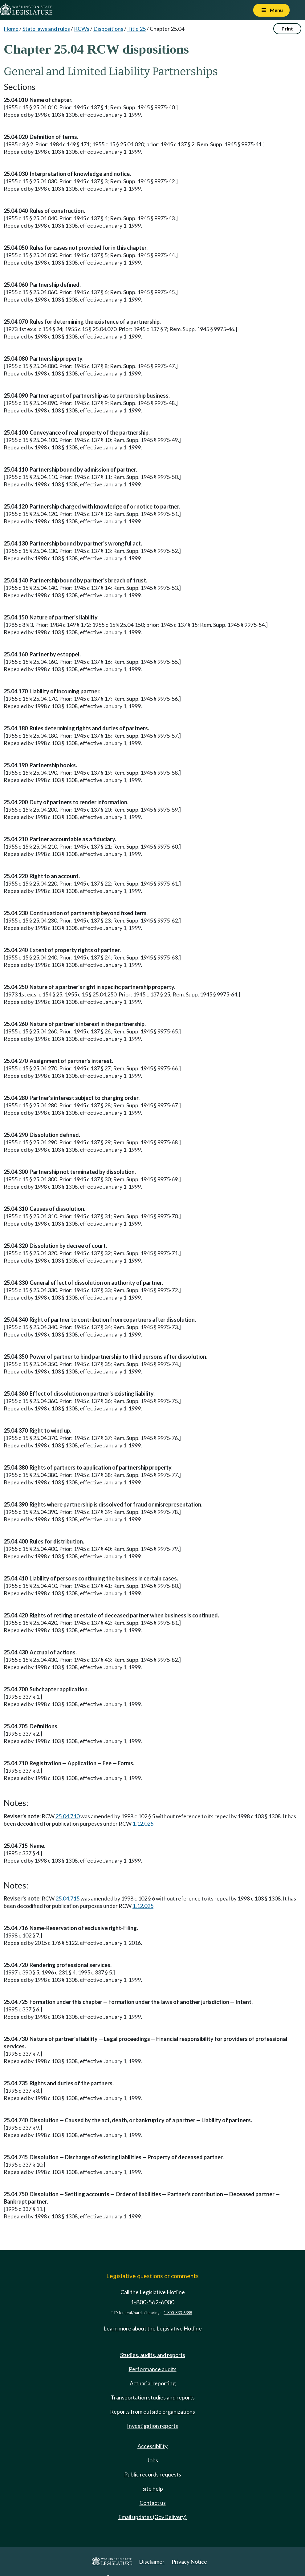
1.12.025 (142, 1823)
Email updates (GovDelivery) (152, 2516)
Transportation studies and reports (153, 2397)
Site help (152, 2488)
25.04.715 (67, 1898)
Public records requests (152, 2474)
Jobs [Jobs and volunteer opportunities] (152, 2460)
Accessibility (152, 2446)
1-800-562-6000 (152, 2302)
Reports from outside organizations (152, 2411)
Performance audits (153, 2369)
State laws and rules (46, 28)
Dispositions (108, 28)
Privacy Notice (189, 2561)
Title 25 (136, 28)
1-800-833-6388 (178, 2312)
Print (287, 28)
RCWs (81, 28)
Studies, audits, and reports (152, 2354)
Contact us (153, 2502)
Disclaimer (152, 2561)
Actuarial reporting (153, 2383)
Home (11, 28)
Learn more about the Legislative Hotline (153, 2328)
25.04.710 (67, 1816)
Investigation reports (152, 2425)
